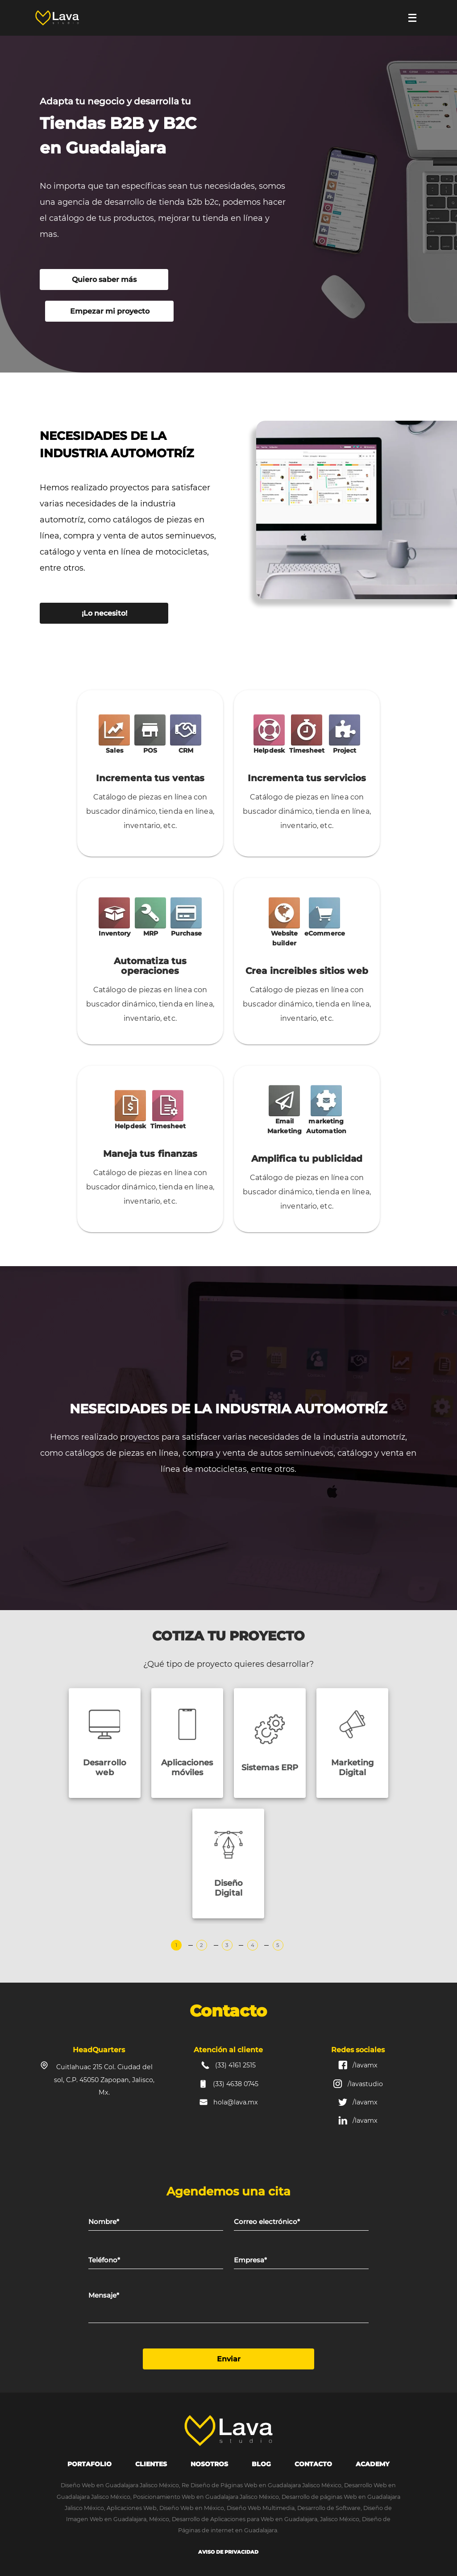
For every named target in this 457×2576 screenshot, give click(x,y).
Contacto (313, 2464)
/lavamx (365, 2065)
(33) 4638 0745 (235, 2084)
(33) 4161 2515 (235, 2065)
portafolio (89, 2464)
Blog (261, 2464)
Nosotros (209, 2464)
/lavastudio (365, 2084)
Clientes (151, 2464)
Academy (373, 2464)
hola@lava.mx (235, 2102)
